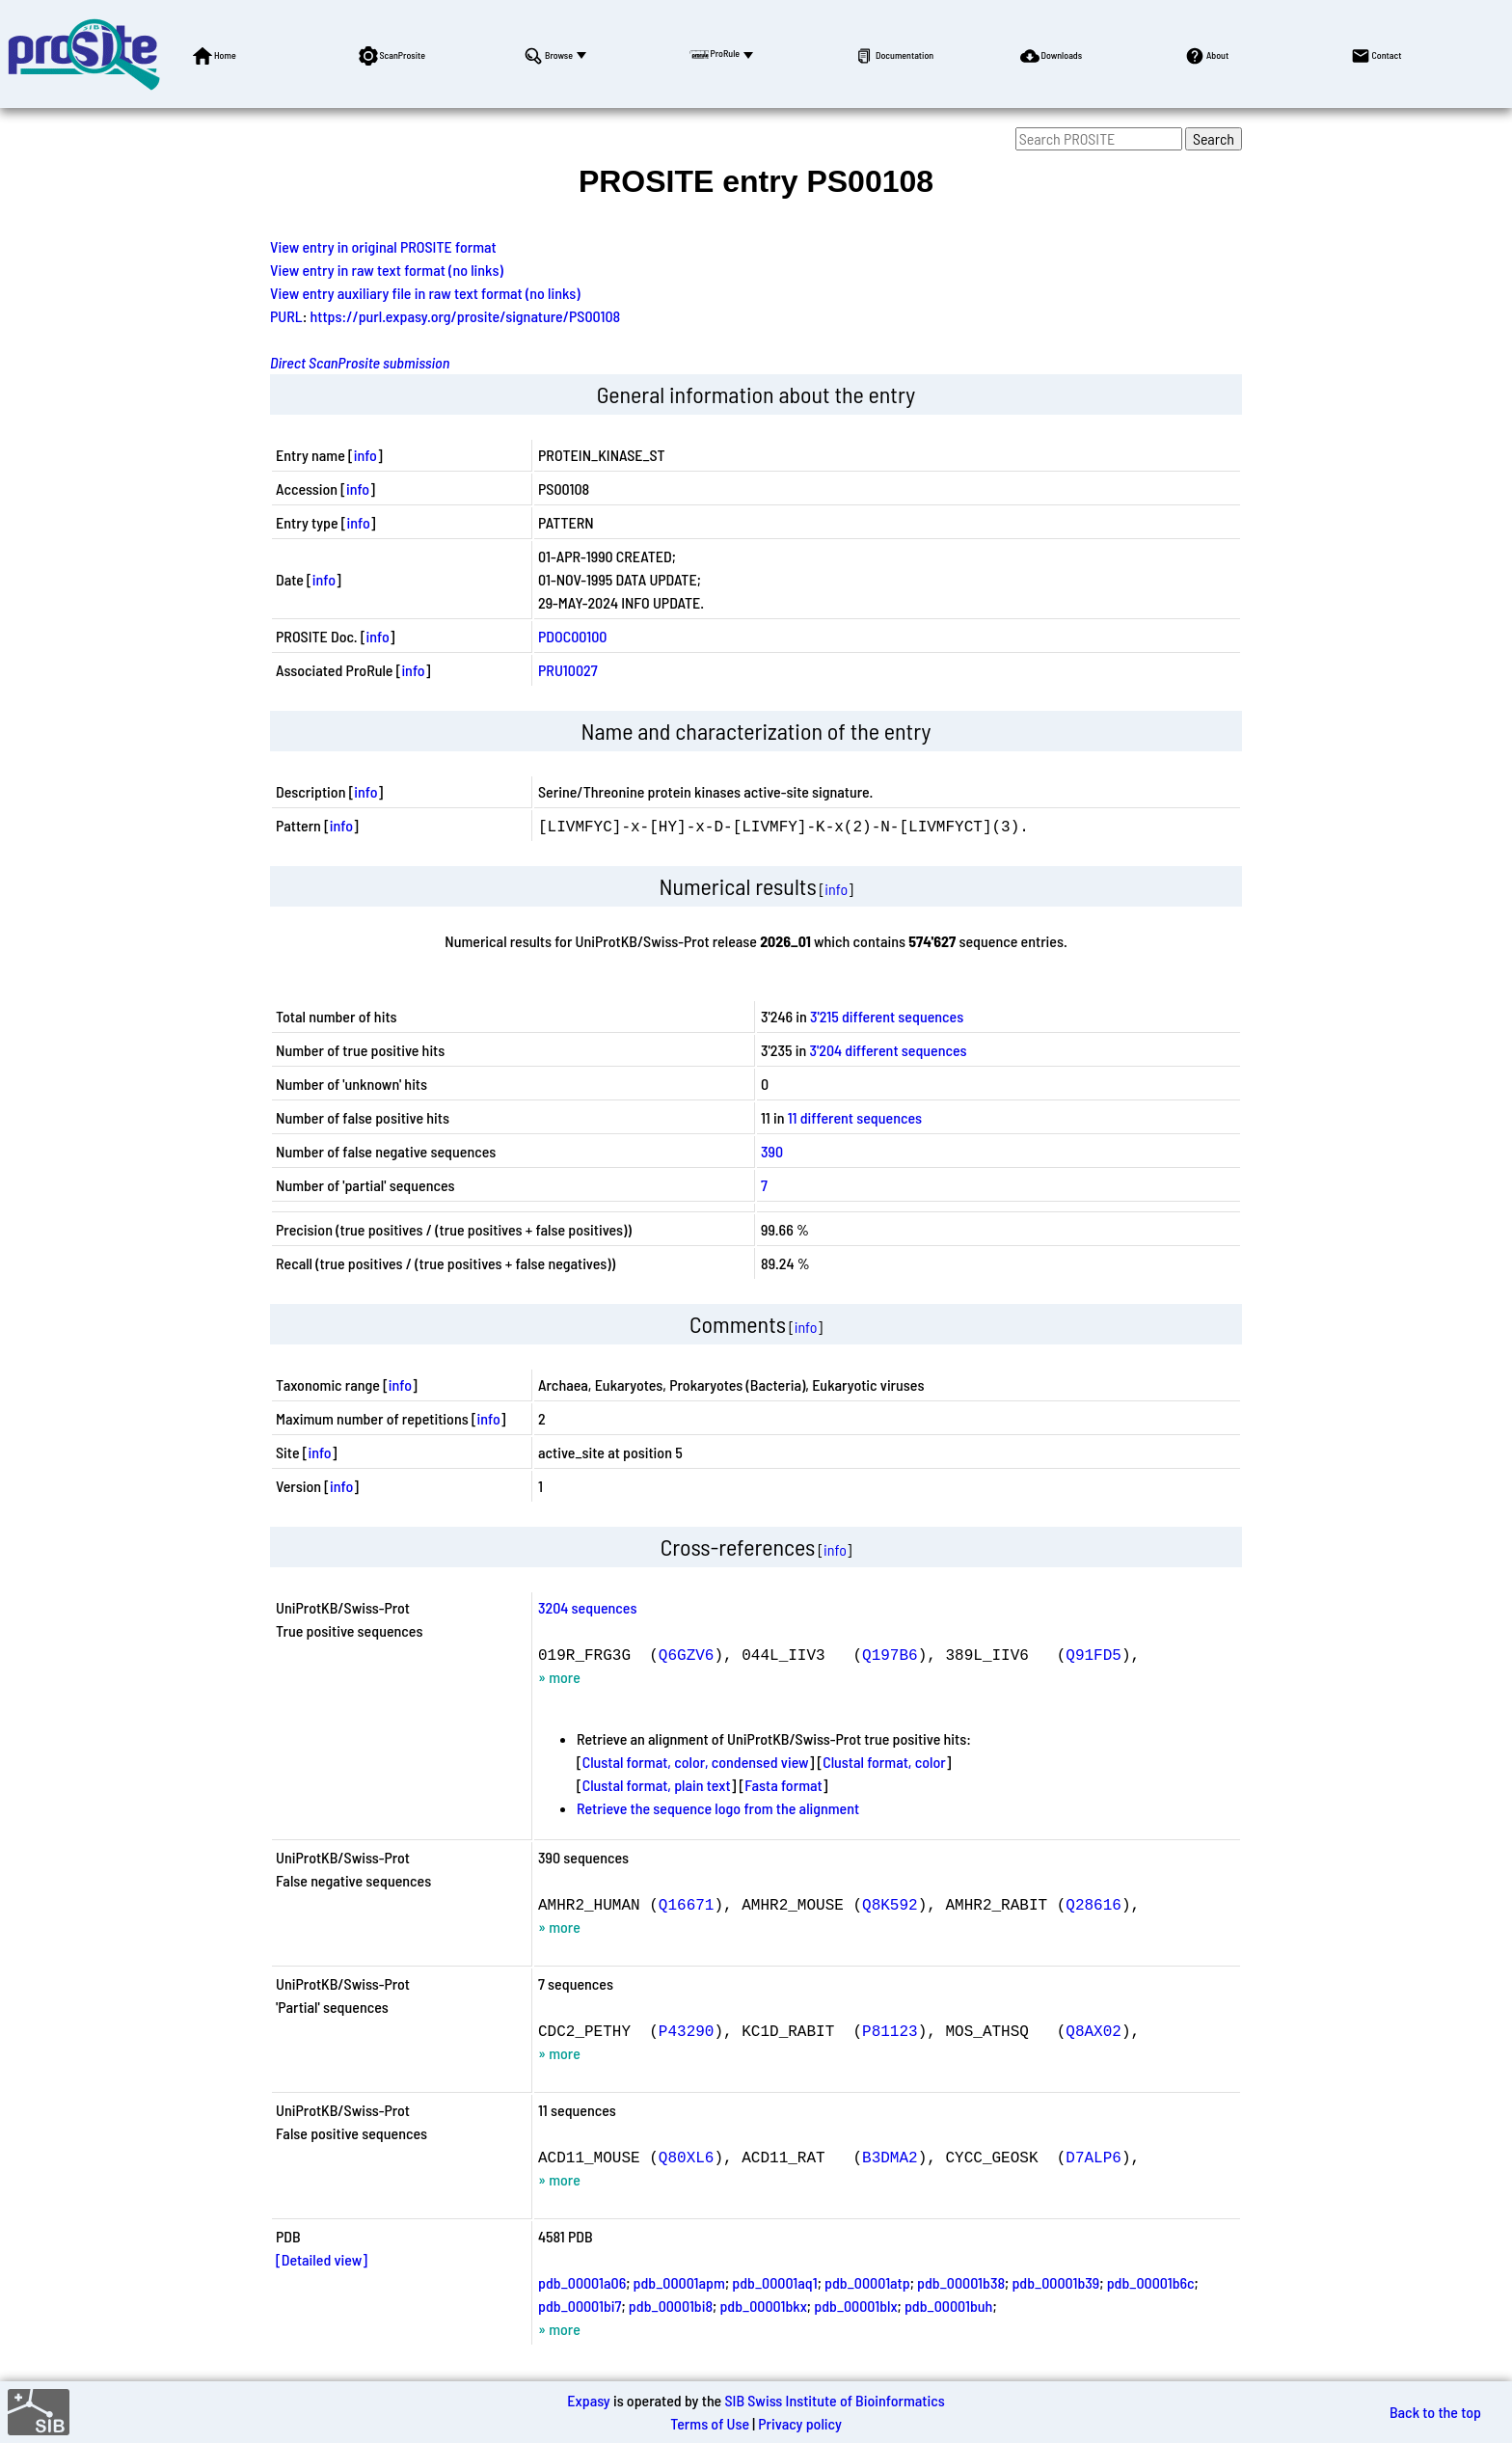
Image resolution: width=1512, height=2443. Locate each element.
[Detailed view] (321, 2259)
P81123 (890, 2030)
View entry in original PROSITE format (383, 246)
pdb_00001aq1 (774, 2282)
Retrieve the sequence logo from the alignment (718, 1808)
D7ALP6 (1093, 2156)
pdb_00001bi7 (579, 2305)
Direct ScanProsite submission (359, 362)
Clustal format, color (884, 1761)
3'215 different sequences (886, 1016)
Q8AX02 (1093, 2030)
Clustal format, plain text (656, 1785)
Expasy (588, 2400)
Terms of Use (709, 2423)
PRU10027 (568, 670)
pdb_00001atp (867, 2282)
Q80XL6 (687, 2156)
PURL (286, 316)
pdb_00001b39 (1055, 2282)
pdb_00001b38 (961, 2282)
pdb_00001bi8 (671, 2305)
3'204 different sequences (887, 1050)
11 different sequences (855, 1117)
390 (772, 1151)
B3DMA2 (890, 2156)
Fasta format (783, 1785)
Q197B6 (890, 1654)
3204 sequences (587, 1607)
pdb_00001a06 (582, 2282)
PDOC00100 (572, 636)
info (365, 455)
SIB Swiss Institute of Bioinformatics (834, 2400)
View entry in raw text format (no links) (386, 269)
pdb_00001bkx (762, 2305)
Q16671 (687, 1903)
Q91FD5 (1093, 1654)
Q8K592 (890, 1903)
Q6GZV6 (687, 1654)
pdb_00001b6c (1151, 2282)
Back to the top (1435, 2411)
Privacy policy (800, 2423)
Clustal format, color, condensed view (695, 1761)
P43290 (687, 2030)
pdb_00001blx (855, 2305)
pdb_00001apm (679, 2282)
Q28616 (1093, 1903)
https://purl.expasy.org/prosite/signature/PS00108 (465, 316)
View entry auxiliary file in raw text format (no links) (425, 293)
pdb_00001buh (948, 2305)
